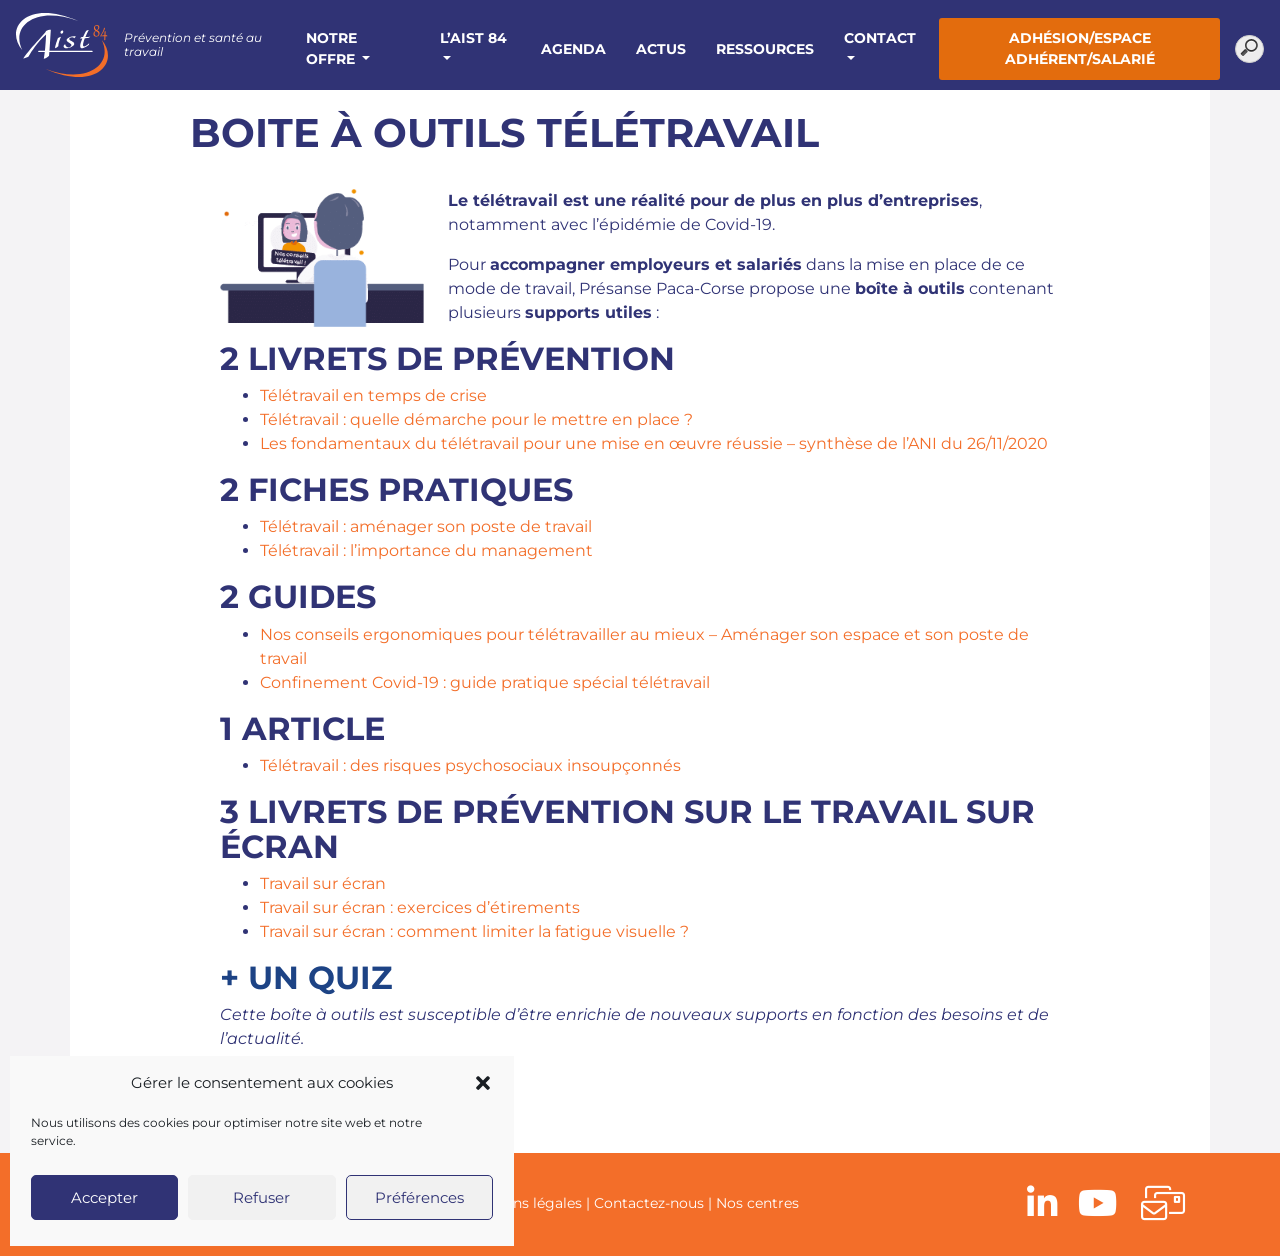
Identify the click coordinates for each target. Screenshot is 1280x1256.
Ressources (765, 49)
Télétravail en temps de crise (373, 395)
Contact (880, 38)
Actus (661, 49)
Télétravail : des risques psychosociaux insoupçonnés (470, 765)
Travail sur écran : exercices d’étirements (420, 907)
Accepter (104, 1197)
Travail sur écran (323, 883)
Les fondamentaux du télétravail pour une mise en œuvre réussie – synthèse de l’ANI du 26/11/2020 (654, 443)
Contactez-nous (649, 1203)
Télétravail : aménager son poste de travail (426, 526)
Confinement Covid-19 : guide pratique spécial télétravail (485, 682)
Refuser (261, 1197)
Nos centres (757, 1203)
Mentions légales (523, 1203)
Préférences (419, 1197)
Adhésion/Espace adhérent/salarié (1080, 48)
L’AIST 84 (473, 38)
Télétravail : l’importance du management (426, 550)
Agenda (573, 49)
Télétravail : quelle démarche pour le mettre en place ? (476, 419)
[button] (483, 1083)
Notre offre (332, 48)
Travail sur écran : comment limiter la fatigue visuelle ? (474, 931)
